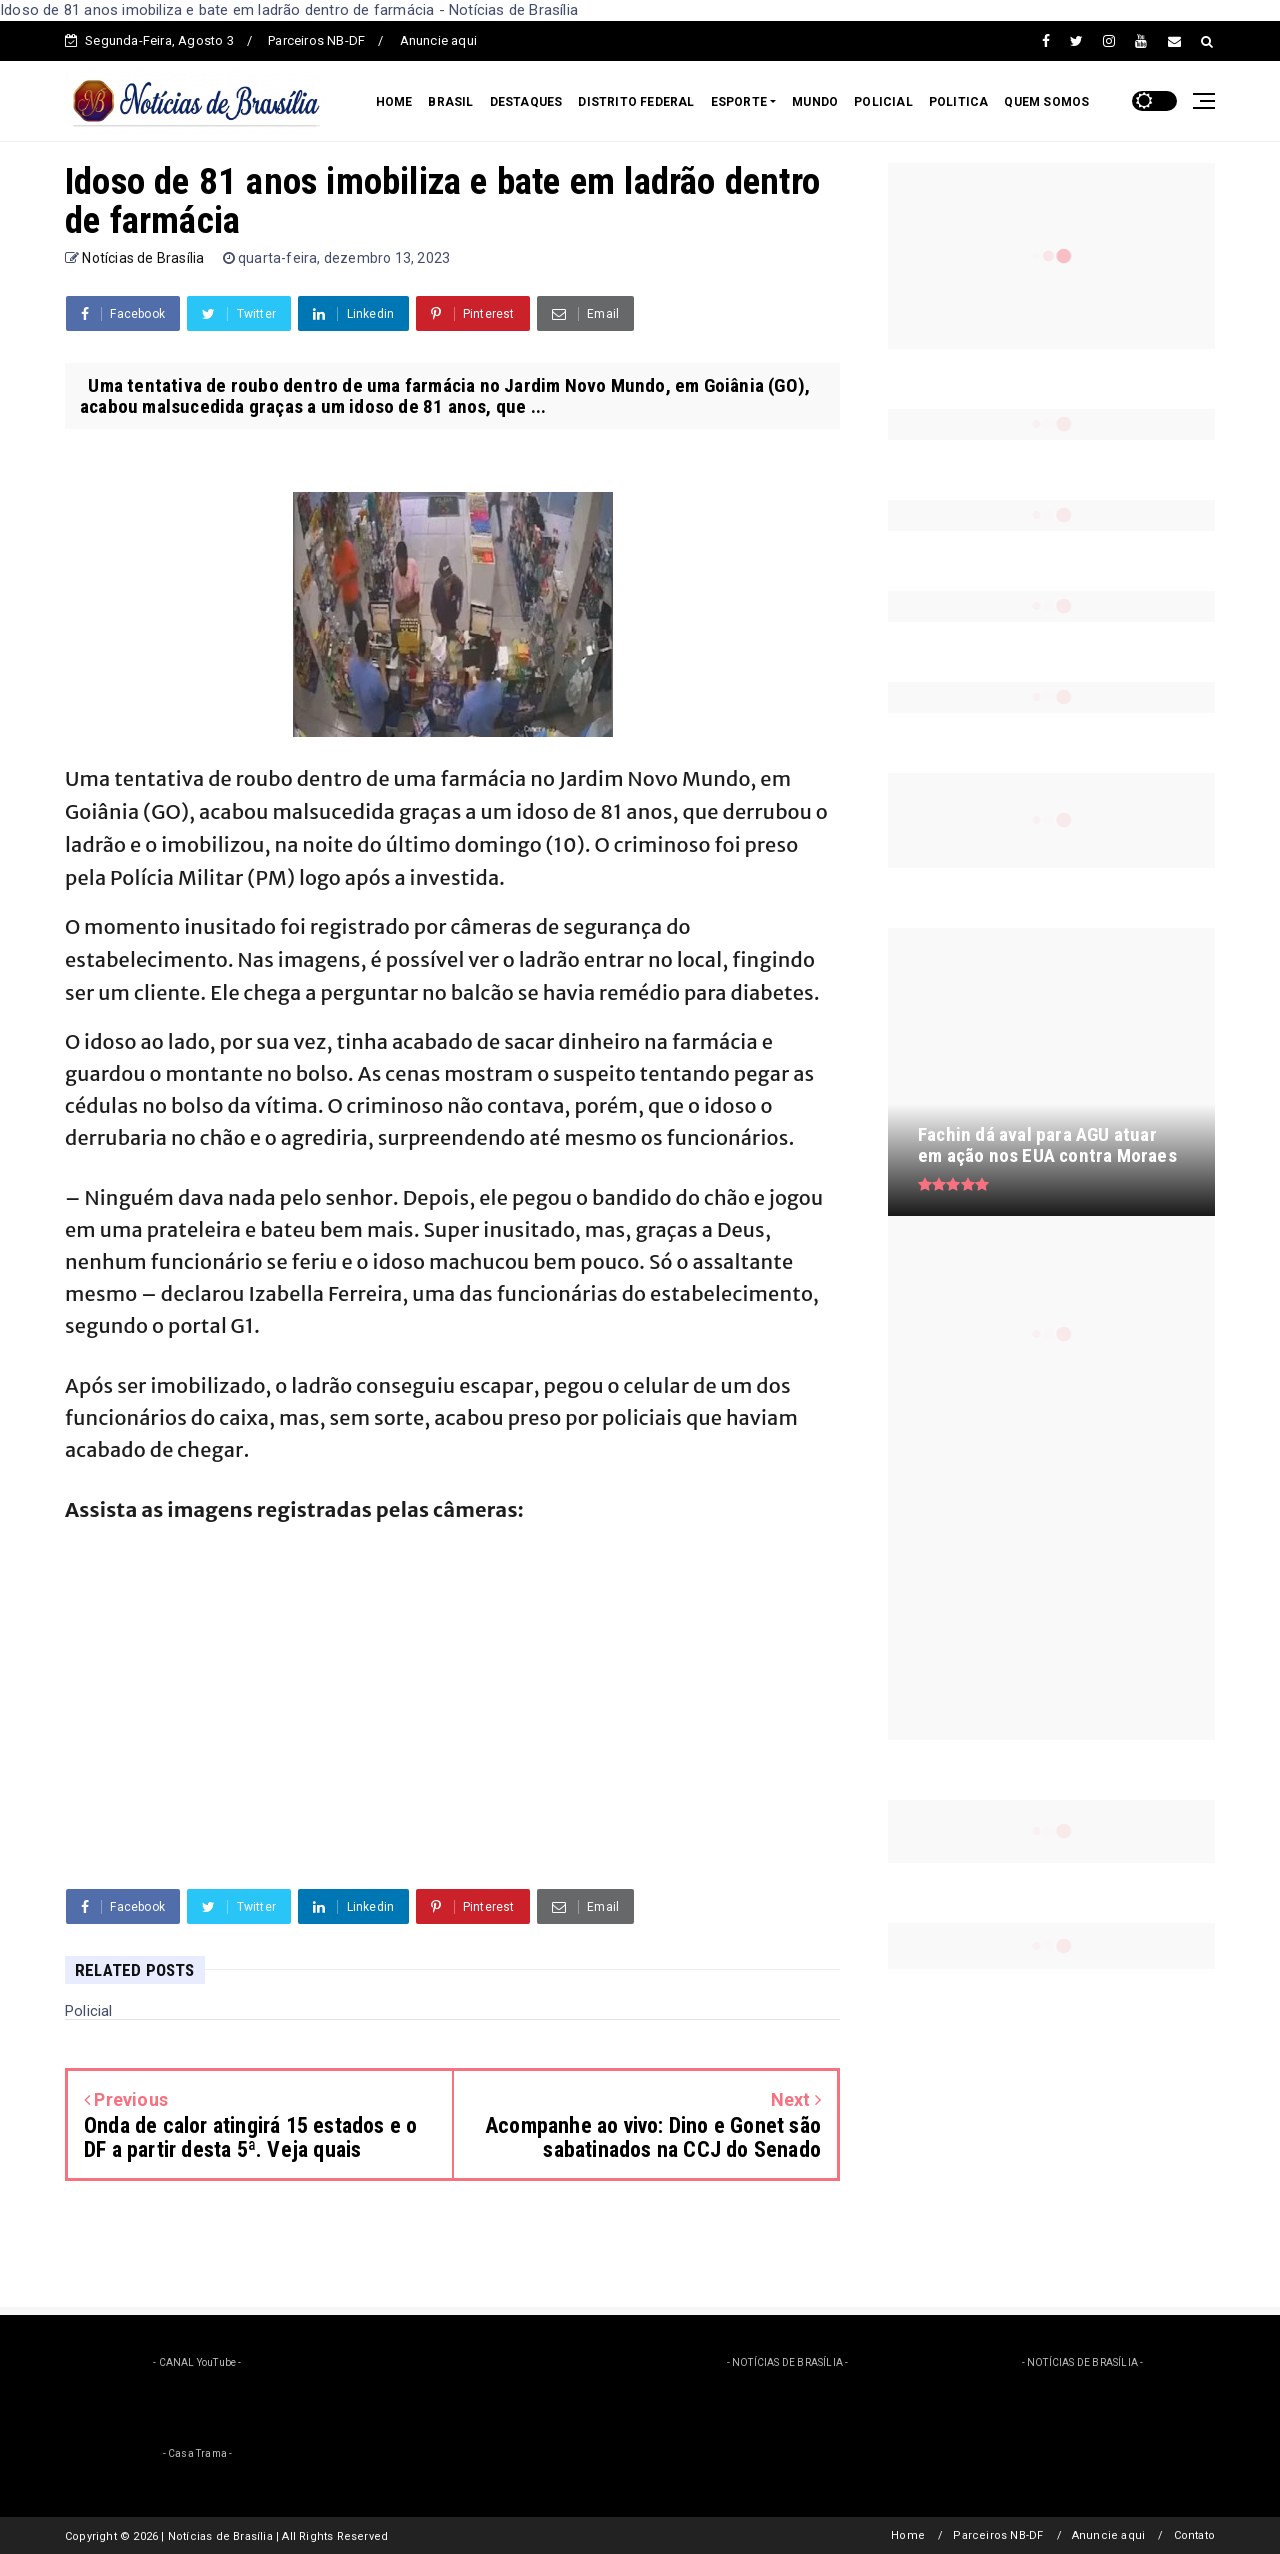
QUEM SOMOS (1046, 102)
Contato (1194, 2535)
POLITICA (959, 102)
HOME (394, 102)
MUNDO (815, 102)
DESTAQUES (526, 102)
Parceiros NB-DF (316, 40)
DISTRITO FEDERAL (636, 102)
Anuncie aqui (438, 40)
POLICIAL (883, 102)
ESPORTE (739, 102)
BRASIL (450, 102)
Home (908, 2535)
